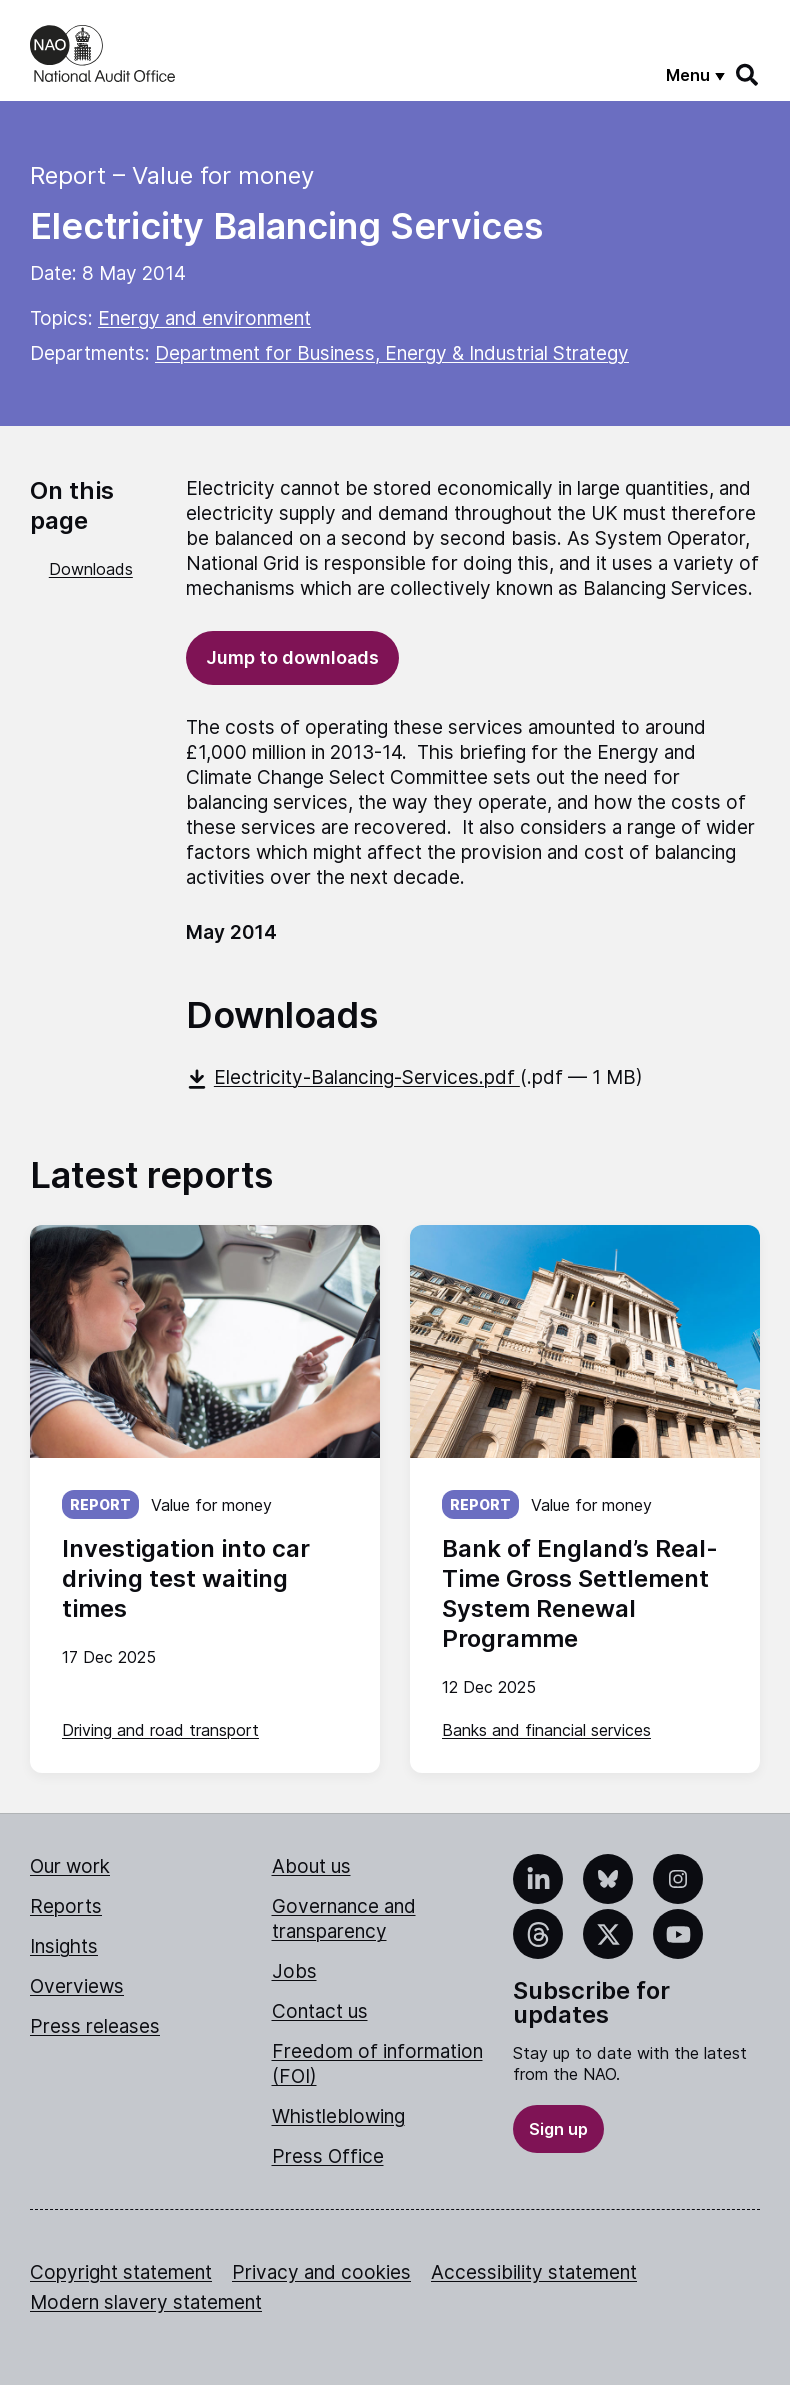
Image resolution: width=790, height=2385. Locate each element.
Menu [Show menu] (688, 75)
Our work (70, 1866)
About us (311, 1866)
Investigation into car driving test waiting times (186, 1578)
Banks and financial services (546, 1730)
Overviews (77, 1986)
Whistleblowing (338, 2116)
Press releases (95, 2026)
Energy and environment (204, 318)
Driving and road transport (160, 1730)
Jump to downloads (292, 657)
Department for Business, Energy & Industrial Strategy (392, 353)
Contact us (320, 2011)
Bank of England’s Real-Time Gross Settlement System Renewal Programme (580, 1593)
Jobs (294, 1971)
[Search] (748, 75)
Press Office (328, 2156)
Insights (64, 1946)
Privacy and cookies (321, 2272)
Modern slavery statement (146, 2302)
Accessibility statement (534, 2272)
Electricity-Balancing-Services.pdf (353, 1077)
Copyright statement (121, 2272)
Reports (66, 1906)
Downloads (91, 569)
